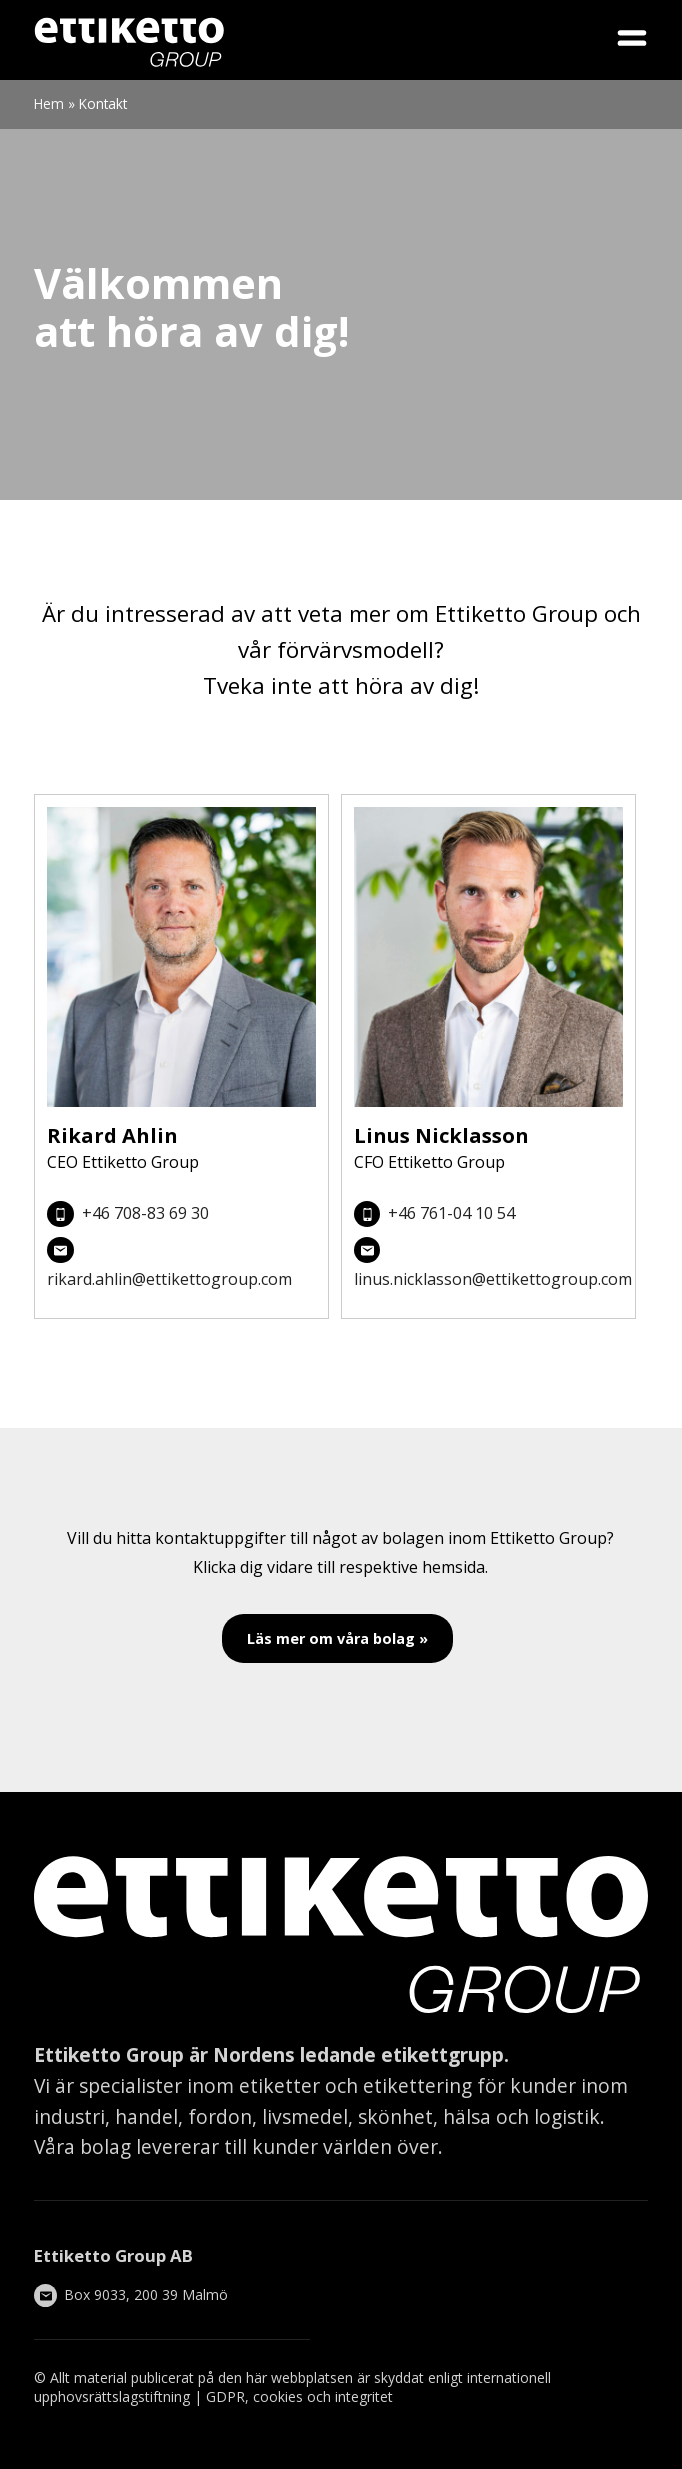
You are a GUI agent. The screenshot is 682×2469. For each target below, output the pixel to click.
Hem (49, 103)
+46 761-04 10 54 (451, 1213)
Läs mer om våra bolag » (337, 1638)
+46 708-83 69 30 (145, 1213)
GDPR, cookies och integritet (299, 2396)
